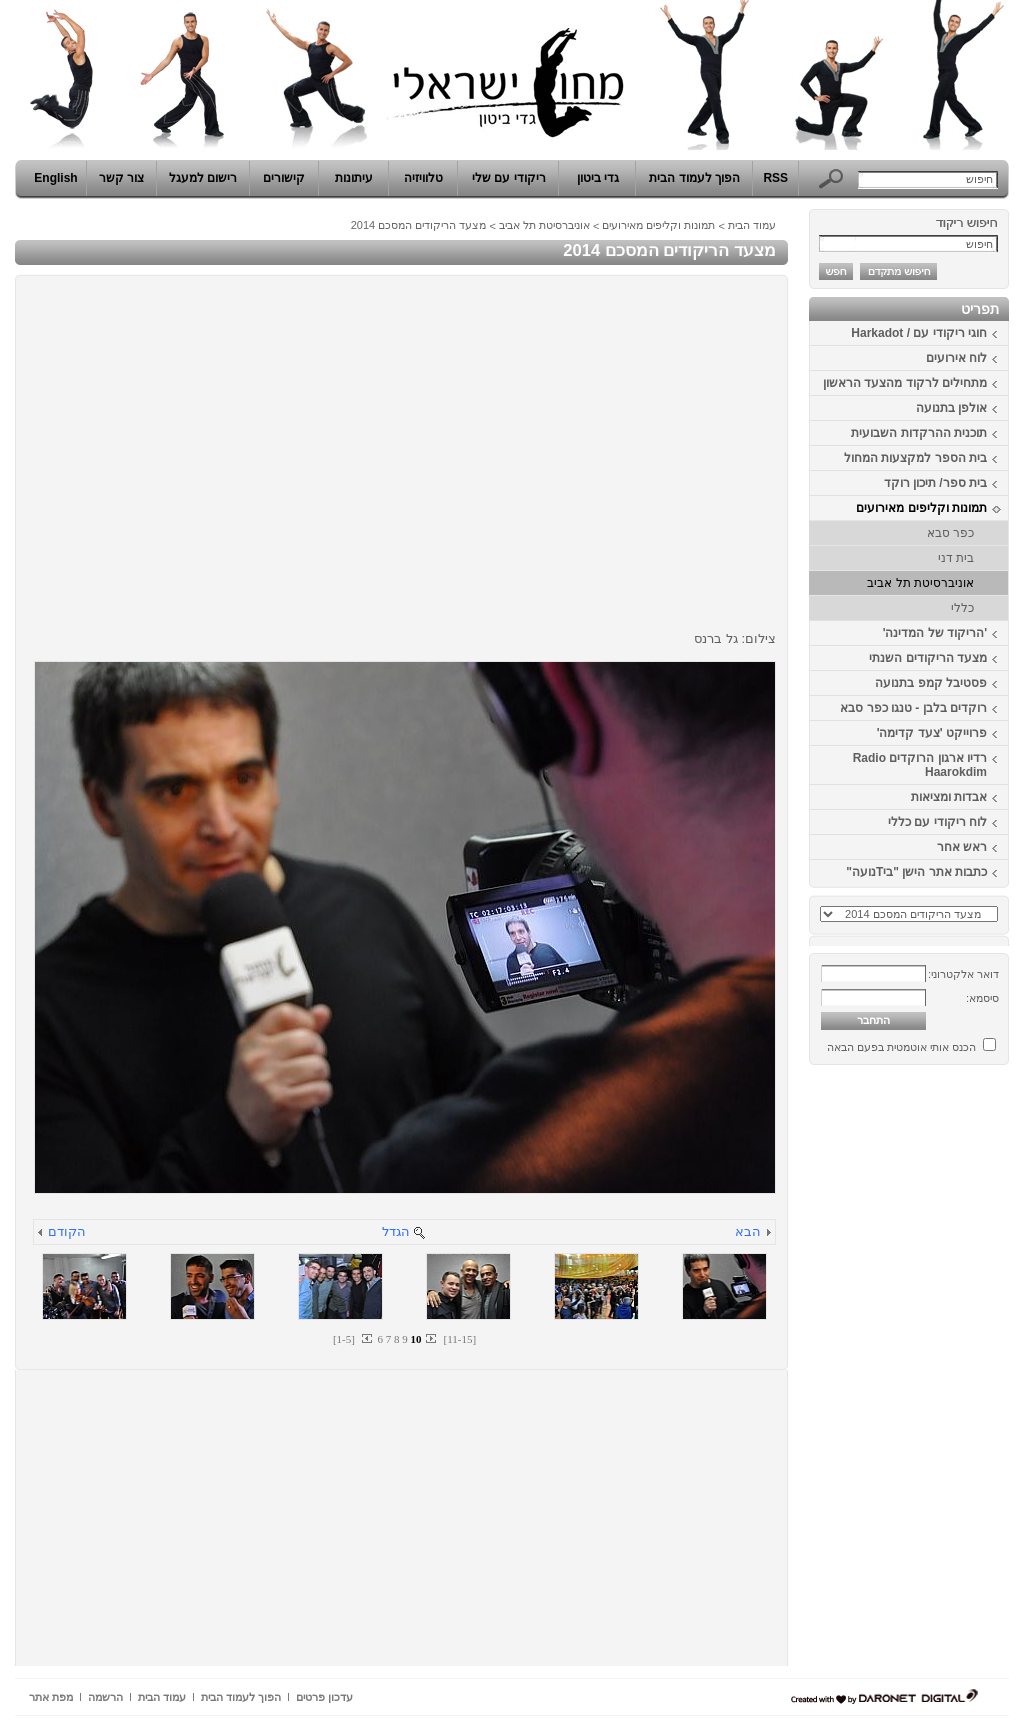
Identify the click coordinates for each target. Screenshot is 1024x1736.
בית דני (956, 558)
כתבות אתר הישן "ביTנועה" (916, 872)
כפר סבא (950, 533)
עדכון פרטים (324, 1697)
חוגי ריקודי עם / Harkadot (919, 333)
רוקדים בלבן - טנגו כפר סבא (913, 708)
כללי (962, 608)
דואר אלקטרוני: (963, 974)
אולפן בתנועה (951, 408)
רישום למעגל (203, 178)
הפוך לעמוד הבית (694, 178)
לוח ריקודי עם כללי (937, 822)
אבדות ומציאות (949, 797)
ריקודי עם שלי (509, 178)
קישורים (284, 178)
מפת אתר (51, 1697)
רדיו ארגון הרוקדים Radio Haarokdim (920, 765)
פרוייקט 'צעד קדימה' (932, 733)
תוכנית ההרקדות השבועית (919, 433)
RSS (775, 178)
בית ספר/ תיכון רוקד (935, 483)
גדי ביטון (598, 178)
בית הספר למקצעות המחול (915, 458)
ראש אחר (962, 847)
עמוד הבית (752, 225)
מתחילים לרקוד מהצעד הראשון (905, 383)
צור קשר (121, 178)
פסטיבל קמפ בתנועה (931, 683)
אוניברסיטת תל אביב (920, 583)
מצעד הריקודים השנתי (928, 658)
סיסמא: (982, 998)
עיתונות (354, 178)
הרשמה (105, 1697)
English (55, 178)
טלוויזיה (423, 178)
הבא (748, 1231)
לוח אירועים (956, 358)
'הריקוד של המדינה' (935, 633)
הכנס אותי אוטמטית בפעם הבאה (901, 1047)
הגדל (396, 1231)
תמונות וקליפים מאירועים (921, 508)
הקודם (67, 1231)
